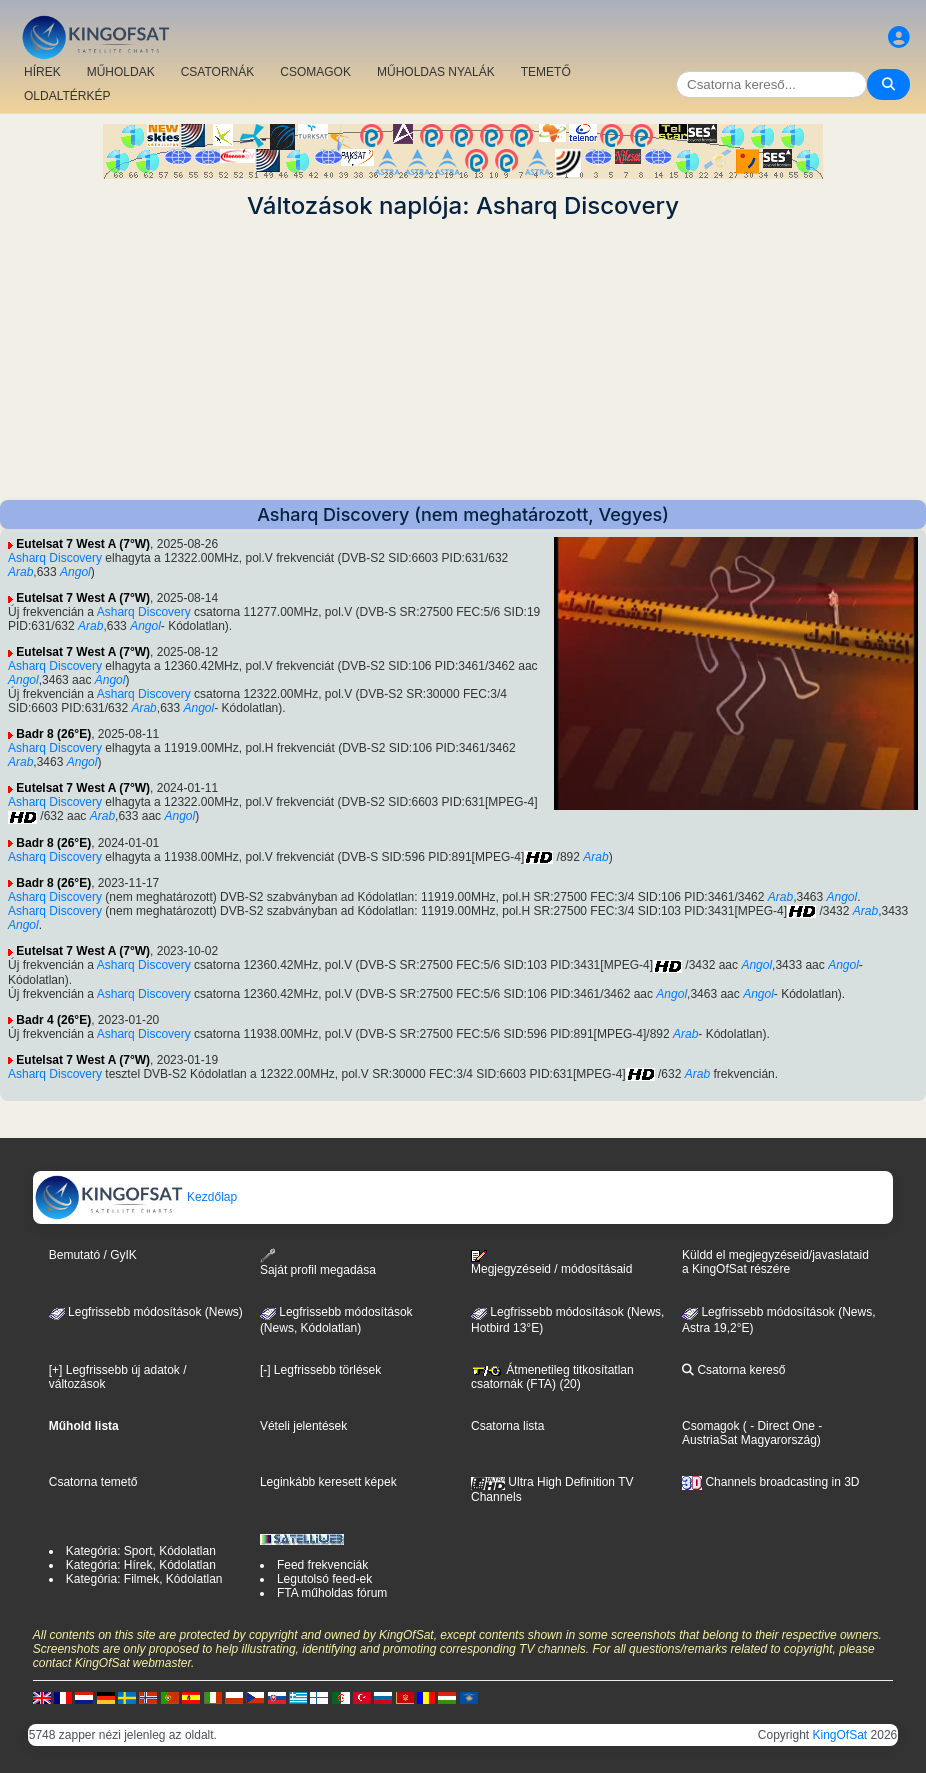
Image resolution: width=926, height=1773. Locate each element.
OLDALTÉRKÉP (67, 96)
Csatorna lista (507, 1426)
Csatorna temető (93, 1482)
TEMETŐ (546, 72)
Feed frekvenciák (322, 1565)
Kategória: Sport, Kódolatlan (141, 1551)
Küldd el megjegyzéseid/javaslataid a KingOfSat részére (775, 1262)
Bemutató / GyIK (93, 1255)
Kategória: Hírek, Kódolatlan (141, 1565)
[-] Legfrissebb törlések (320, 1370)
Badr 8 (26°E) (53, 734)
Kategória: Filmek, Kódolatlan (144, 1579)
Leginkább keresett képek (328, 1482)
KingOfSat (840, 1735)
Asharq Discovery (55, 558)
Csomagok (710, 1426)
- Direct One (782, 1426)
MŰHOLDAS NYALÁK (436, 72)
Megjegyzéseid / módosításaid (551, 1263)
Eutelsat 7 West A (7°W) (83, 544)
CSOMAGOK (315, 72)
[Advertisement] (463, 360)
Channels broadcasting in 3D (770, 1482)
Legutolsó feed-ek (324, 1579)
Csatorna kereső (733, 1370)
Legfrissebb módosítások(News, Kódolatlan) (336, 1320)
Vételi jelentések (303, 1426)
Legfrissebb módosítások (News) (146, 1312)
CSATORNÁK (218, 72)
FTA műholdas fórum (332, 1593)
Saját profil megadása (318, 1262)
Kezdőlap (135, 1197)
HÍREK (42, 72)
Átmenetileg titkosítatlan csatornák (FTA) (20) (552, 1377)
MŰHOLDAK (121, 72)
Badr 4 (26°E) (53, 1020)
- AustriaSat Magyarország (752, 1433)
